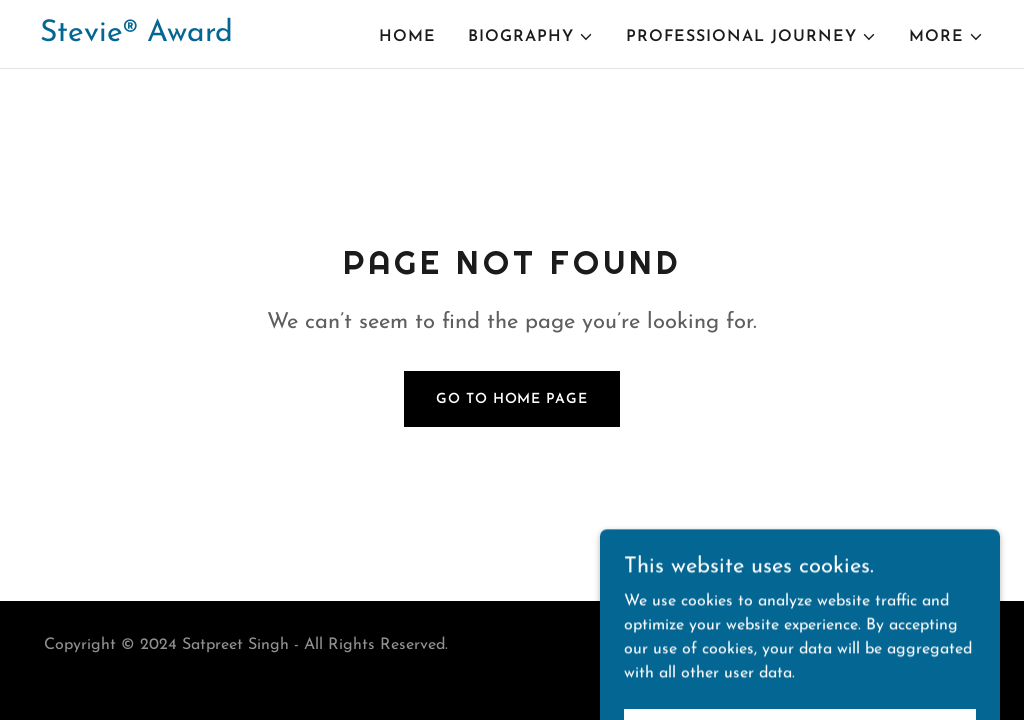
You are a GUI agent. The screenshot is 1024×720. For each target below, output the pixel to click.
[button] (531, 37)
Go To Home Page (511, 399)
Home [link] (407, 37)
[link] (136, 37)
